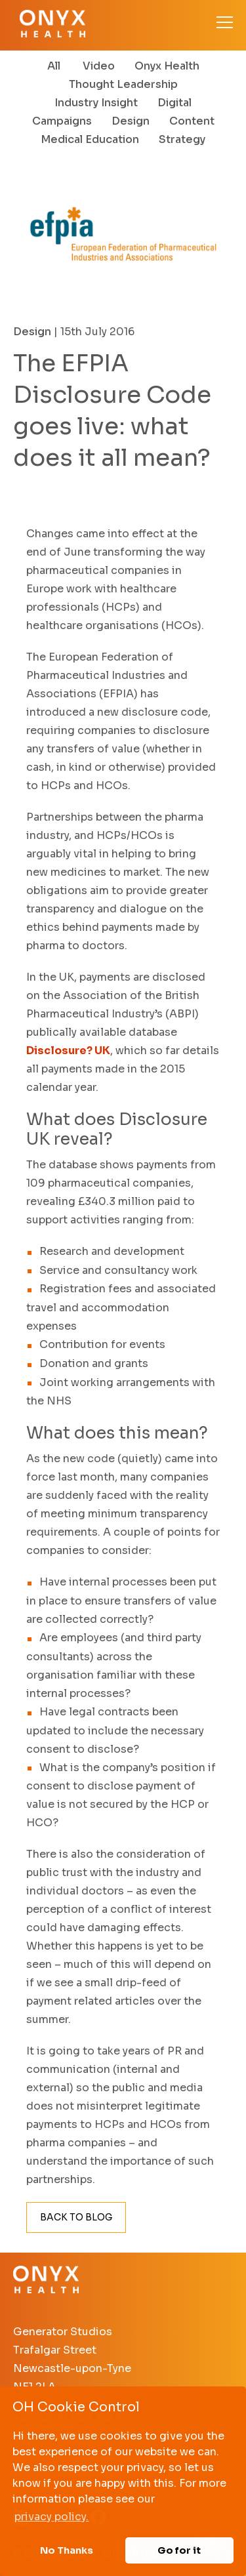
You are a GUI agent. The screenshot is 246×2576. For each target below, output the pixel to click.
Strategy (182, 139)
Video (99, 66)
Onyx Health (166, 66)
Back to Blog (76, 2217)
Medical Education (90, 139)
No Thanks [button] (66, 2550)
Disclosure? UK (68, 1050)
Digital (174, 103)
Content (192, 121)
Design (131, 121)
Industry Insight (96, 103)
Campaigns (62, 121)
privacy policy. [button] (51, 2517)
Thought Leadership (123, 84)
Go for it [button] (179, 2550)
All (53, 66)
